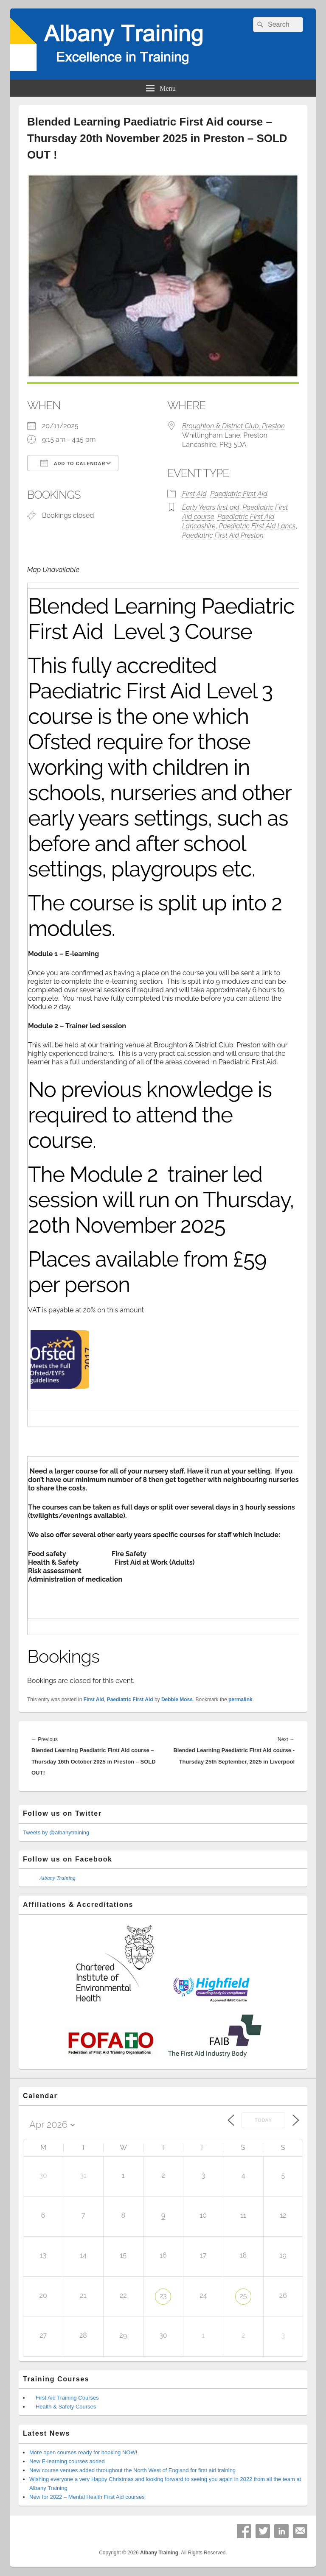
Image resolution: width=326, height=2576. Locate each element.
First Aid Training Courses (67, 2398)
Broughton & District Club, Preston (233, 426)
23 (163, 2296)
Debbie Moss (177, 1699)
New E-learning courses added (67, 2461)
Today (263, 2120)
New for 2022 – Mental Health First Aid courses (87, 2497)
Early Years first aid (210, 507)
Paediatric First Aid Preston (223, 535)
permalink (240, 1699)
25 (243, 2296)
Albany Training (57, 1878)
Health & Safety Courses (66, 2406)
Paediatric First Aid (239, 494)
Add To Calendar (72, 463)
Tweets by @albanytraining (56, 1832)
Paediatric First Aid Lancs (257, 526)
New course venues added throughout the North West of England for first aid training (132, 2470)
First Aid (194, 494)
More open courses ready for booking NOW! (83, 2452)
